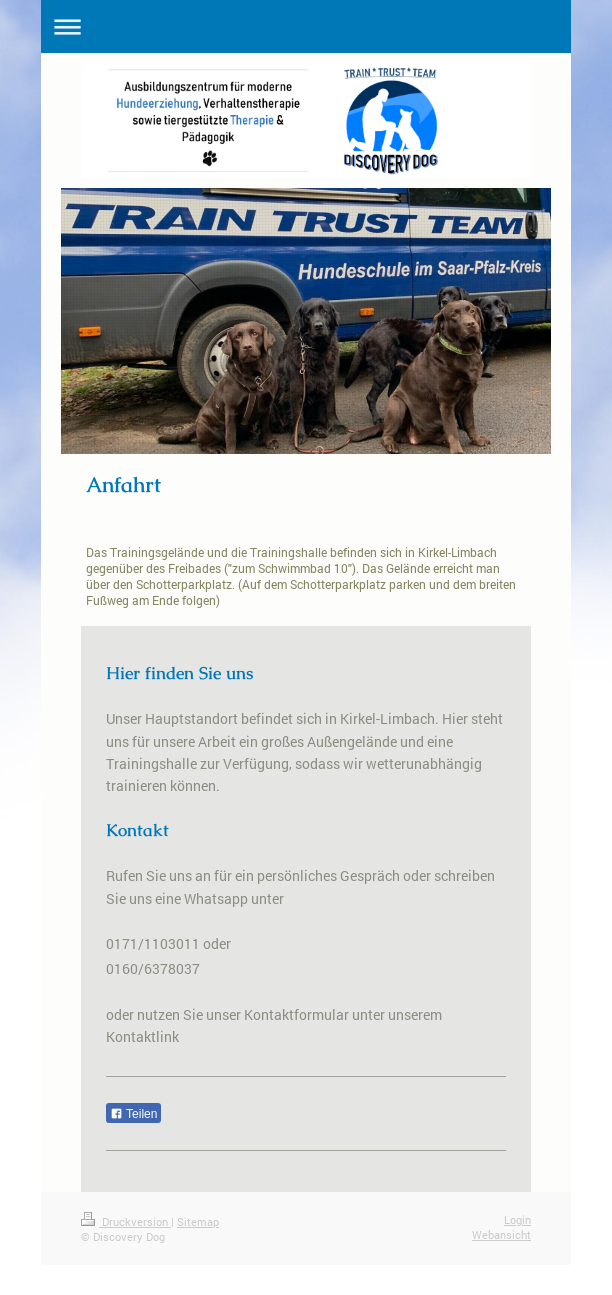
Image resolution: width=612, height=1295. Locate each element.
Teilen (133, 1114)
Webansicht (501, 1234)
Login (517, 1219)
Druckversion (126, 1221)
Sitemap (198, 1221)
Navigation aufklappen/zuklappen (306, 26)
